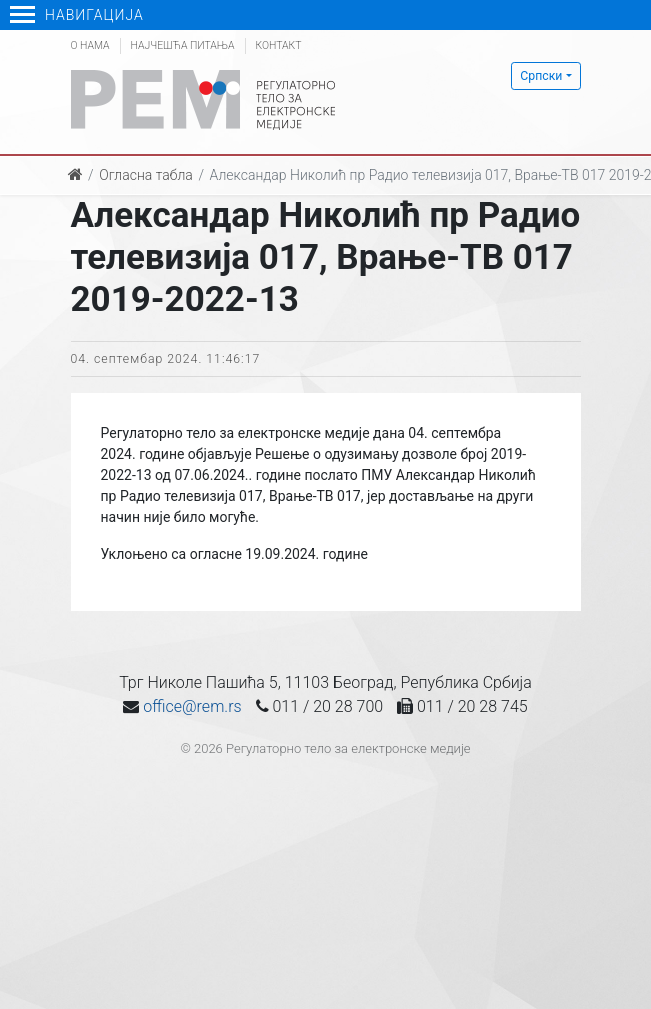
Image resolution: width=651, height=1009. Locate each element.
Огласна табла (146, 175)
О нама (90, 45)
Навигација (77, 15)
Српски (541, 76)
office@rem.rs (192, 706)
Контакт (279, 45)
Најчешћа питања (183, 45)
